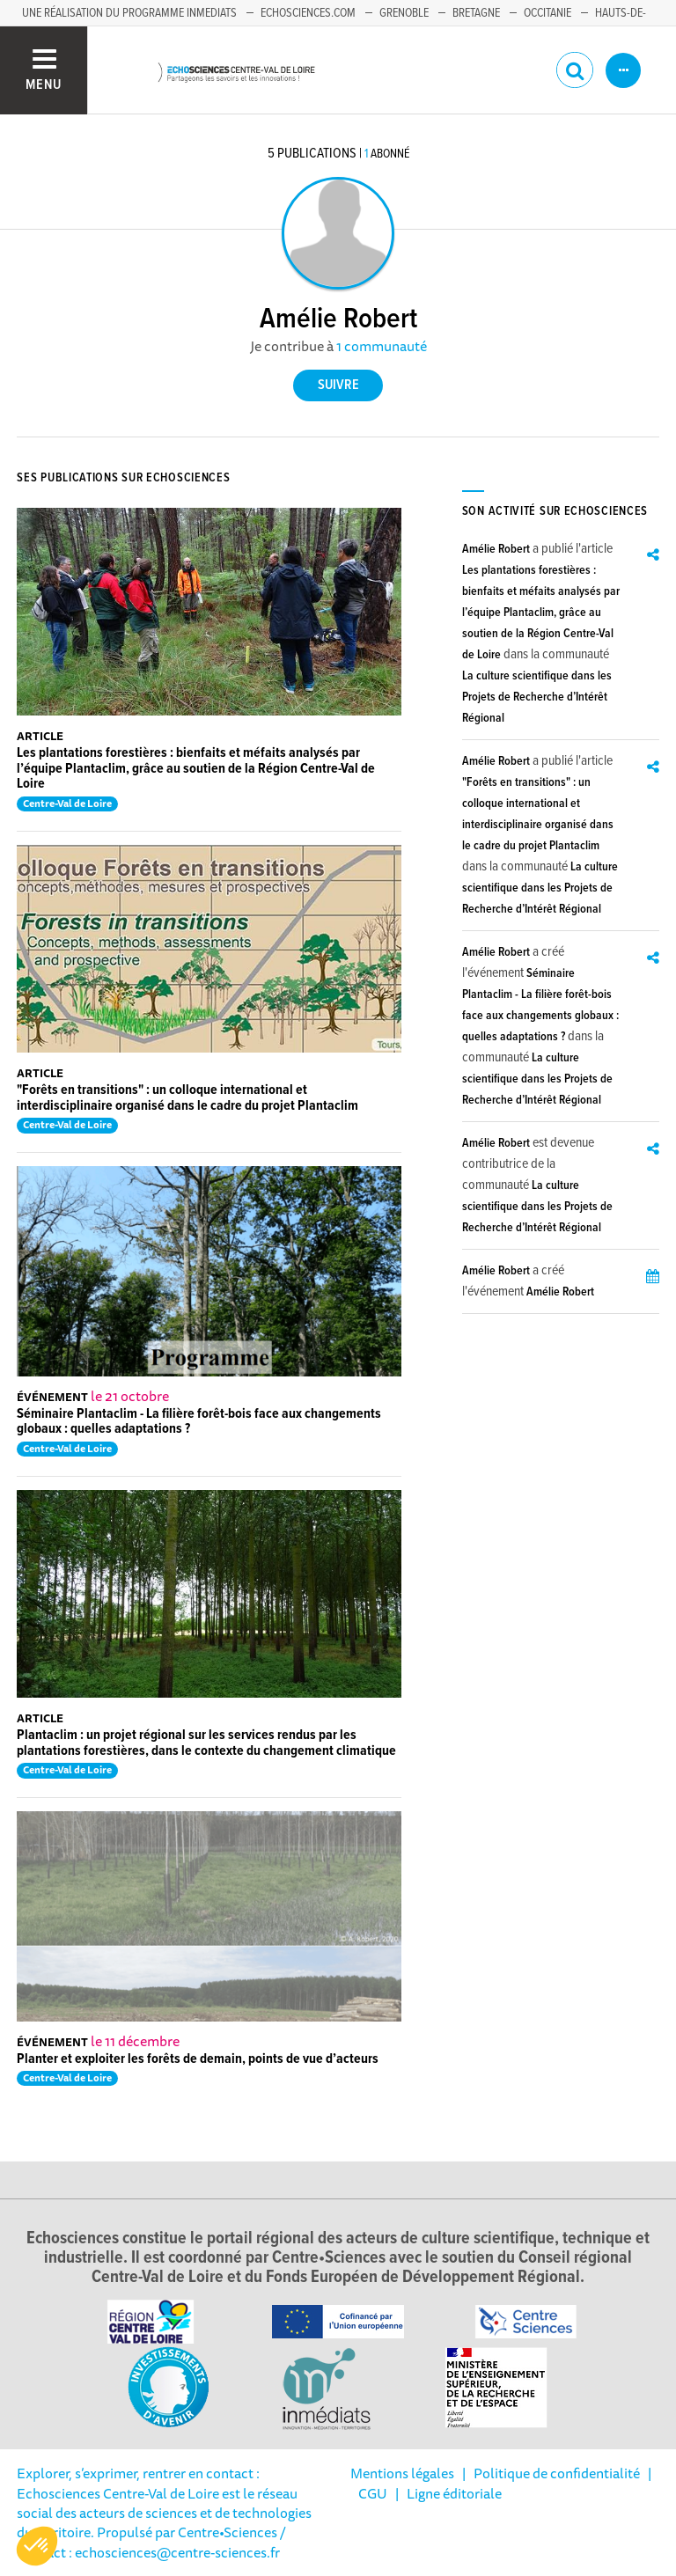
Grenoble (404, 13)
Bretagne (476, 13)
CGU (372, 2493)
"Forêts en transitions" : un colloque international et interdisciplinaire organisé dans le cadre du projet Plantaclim (187, 1098)
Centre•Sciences (227, 2532)
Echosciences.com (308, 13)
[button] (37, 2546)
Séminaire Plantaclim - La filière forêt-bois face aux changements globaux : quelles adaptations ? (199, 1422)
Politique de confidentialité (557, 2473)
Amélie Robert (496, 549)
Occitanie (547, 13)
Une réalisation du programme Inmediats (129, 13)
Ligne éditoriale (454, 2493)
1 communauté (381, 345)
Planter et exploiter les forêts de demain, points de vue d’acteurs (197, 2059)
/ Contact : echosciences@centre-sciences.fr (151, 2542)
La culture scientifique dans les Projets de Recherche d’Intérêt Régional (537, 697)
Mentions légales (402, 2473)
